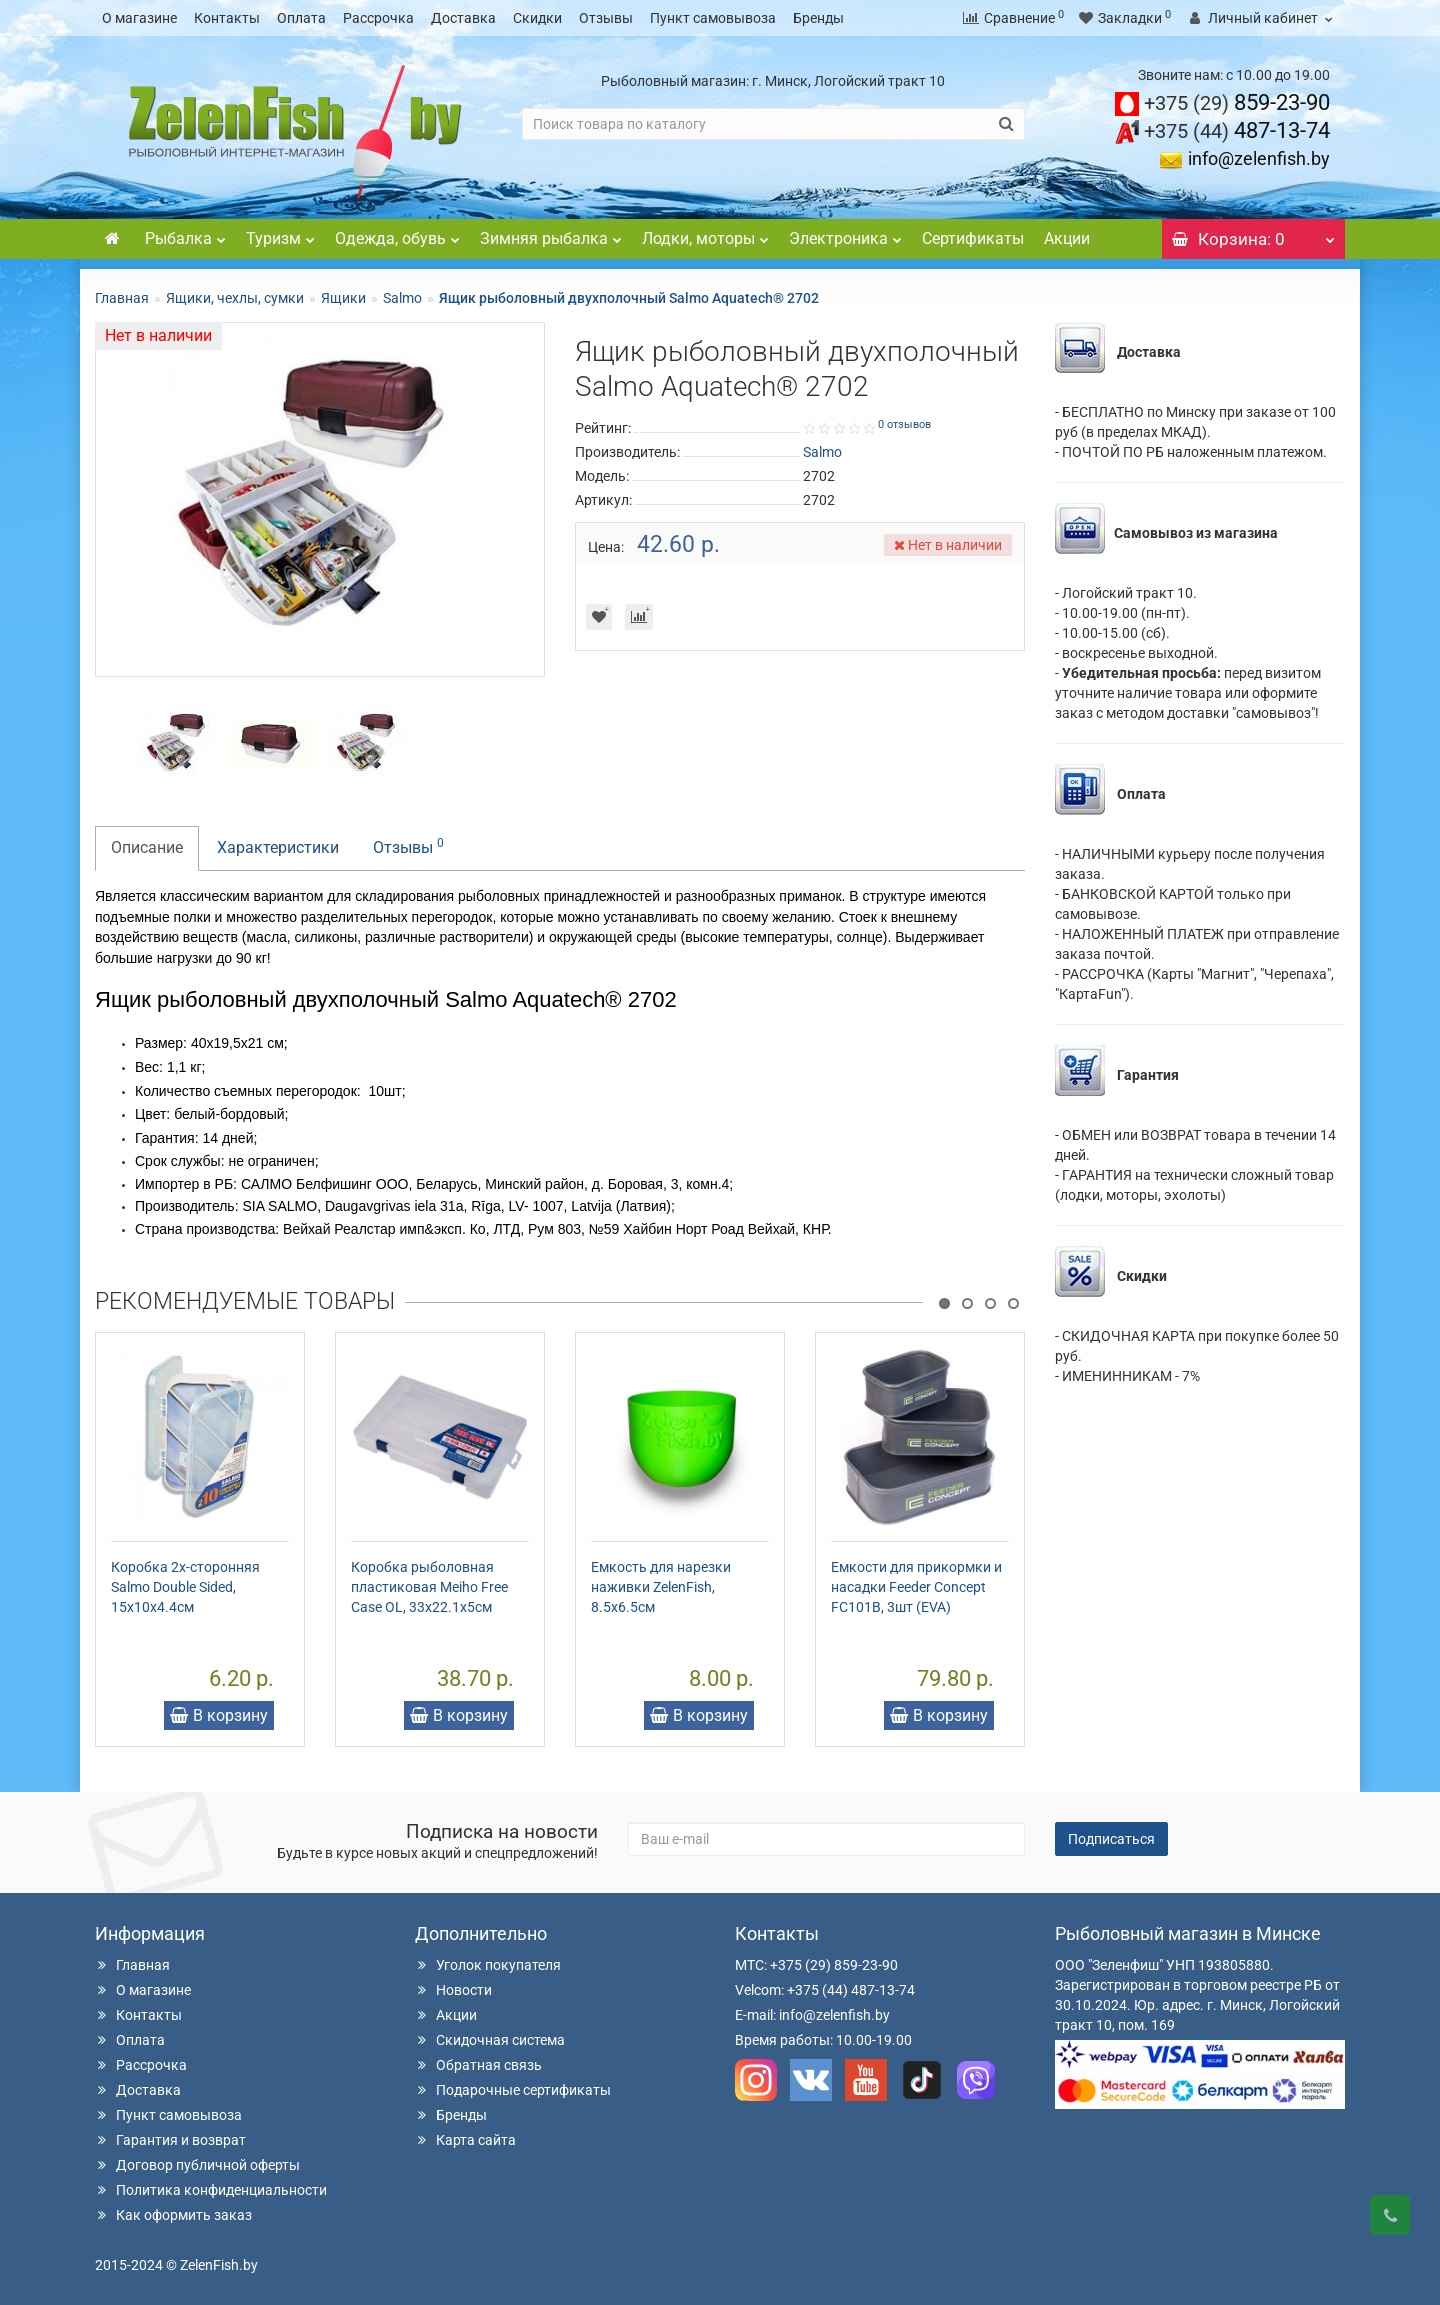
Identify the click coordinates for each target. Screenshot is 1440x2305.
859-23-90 (1237, 102)
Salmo (402, 298)
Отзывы (606, 18)
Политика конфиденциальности (211, 2190)
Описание (147, 847)
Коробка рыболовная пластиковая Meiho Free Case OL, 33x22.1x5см (429, 1587)
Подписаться (1111, 1839)
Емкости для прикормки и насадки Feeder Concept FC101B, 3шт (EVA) (916, 1587)
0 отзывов (904, 424)
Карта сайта (465, 2140)
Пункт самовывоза (713, 18)
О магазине (139, 18)
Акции (1067, 238)
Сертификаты (973, 238)
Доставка (463, 18)
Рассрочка (378, 18)
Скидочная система (490, 2040)
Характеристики (278, 847)
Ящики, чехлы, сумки (235, 298)
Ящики (343, 298)
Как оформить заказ (173, 2215)
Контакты (227, 18)
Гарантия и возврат (170, 2140)
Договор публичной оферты (197, 2165)
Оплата (301, 18)
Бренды (818, 18)
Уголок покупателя (488, 1965)
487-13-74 (1237, 130)
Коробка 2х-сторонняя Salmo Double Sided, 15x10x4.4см (185, 1587)
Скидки (537, 18)
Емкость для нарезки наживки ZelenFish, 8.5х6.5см (661, 1587)
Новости (453, 1990)
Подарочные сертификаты (513, 2090)
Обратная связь (478, 2065)
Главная (122, 298)
